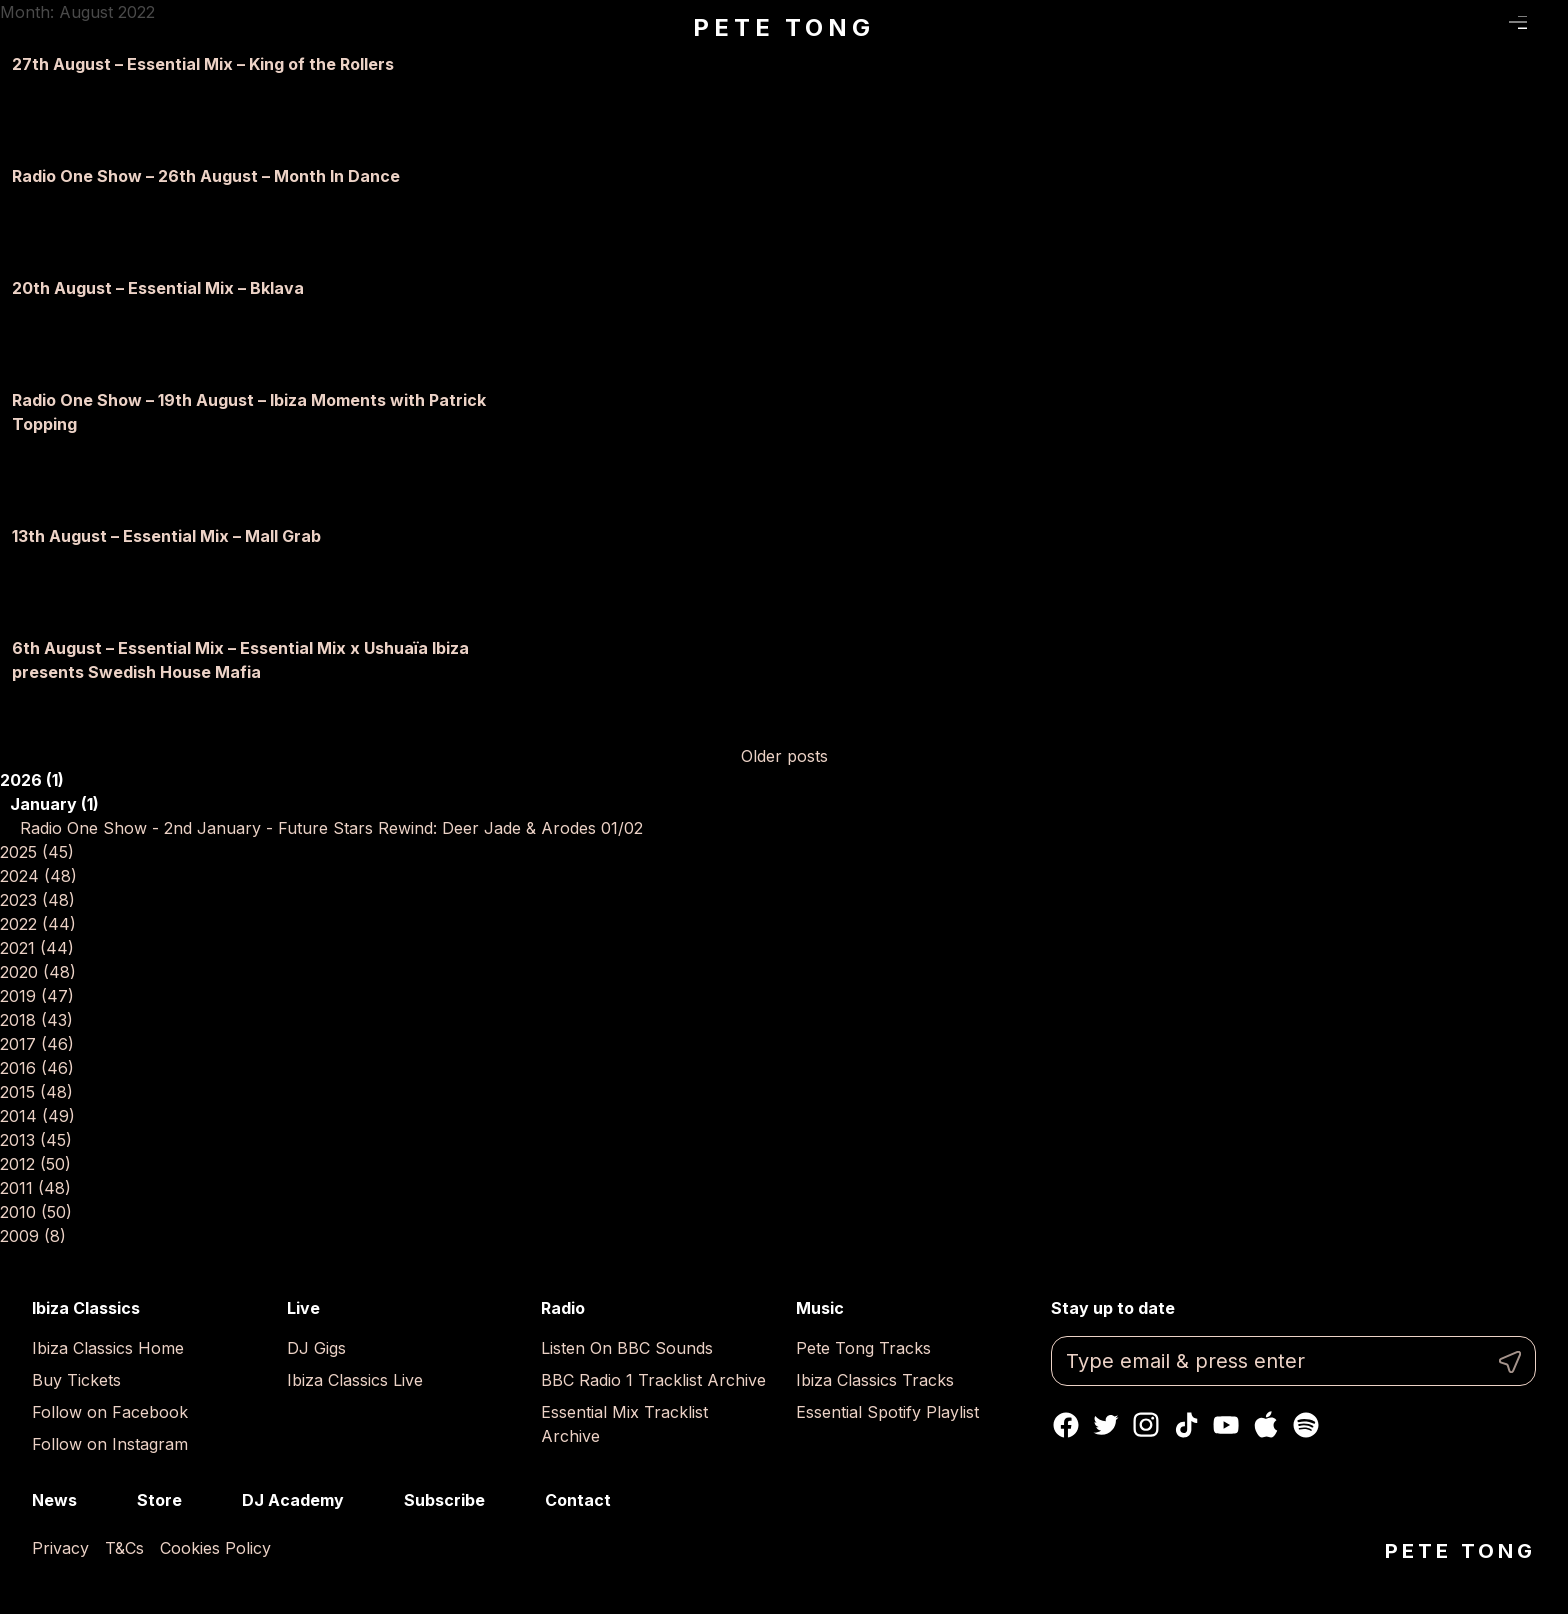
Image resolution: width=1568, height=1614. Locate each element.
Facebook (1066, 1425)
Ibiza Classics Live (355, 1380)
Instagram (1146, 1425)
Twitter (1106, 1425)
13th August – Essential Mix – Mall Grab (166, 536)
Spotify (1306, 1425)
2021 (37, 948)
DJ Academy (293, 1500)
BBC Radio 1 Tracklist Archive (653, 1380)
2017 (37, 1044)
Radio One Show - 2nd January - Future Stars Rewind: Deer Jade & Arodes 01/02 (331, 828)
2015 (36, 1092)
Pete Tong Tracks (863, 1348)
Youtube (1226, 1425)
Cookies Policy (215, 1548)
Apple (1266, 1425)
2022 (38, 924)
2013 (36, 1140)
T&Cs (124, 1548)
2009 (33, 1236)
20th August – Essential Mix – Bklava (158, 288)
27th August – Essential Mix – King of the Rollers (203, 64)
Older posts (784, 756)
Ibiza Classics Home (108, 1348)
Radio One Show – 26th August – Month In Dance (206, 176)
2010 (36, 1212)
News (54, 1500)
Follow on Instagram (110, 1444)
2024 (38, 876)
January (54, 804)
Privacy (60, 1548)
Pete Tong (783, 27)
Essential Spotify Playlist (887, 1412)
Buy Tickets (76, 1380)
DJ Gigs (316, 1348)
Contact (578, 1500)
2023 (37, 900)
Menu (1518, 23)
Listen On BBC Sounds (627, 1348)
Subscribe (444, 1500)
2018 (36, 1020)
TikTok (1186, 1425)
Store (159, 1500)
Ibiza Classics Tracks (875, 1380)
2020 (38, 972)
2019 (37, 996)
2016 (37, 1068)
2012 (35, 1164)
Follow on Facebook (110, 1412)
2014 (37, 1116)
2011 (35, 1188)
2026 (32, 780)
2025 (37, 852)
